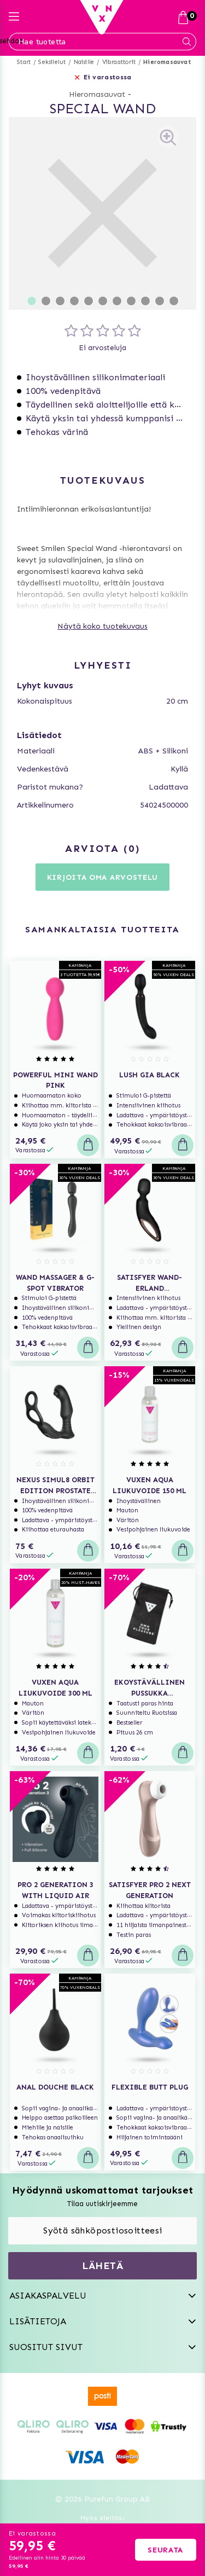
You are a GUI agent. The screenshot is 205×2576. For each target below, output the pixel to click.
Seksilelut (52, 62)
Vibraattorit (119, 62)
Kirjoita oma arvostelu (102, 877)
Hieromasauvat (167, 62)
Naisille (84, 62)
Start (24, 62)
